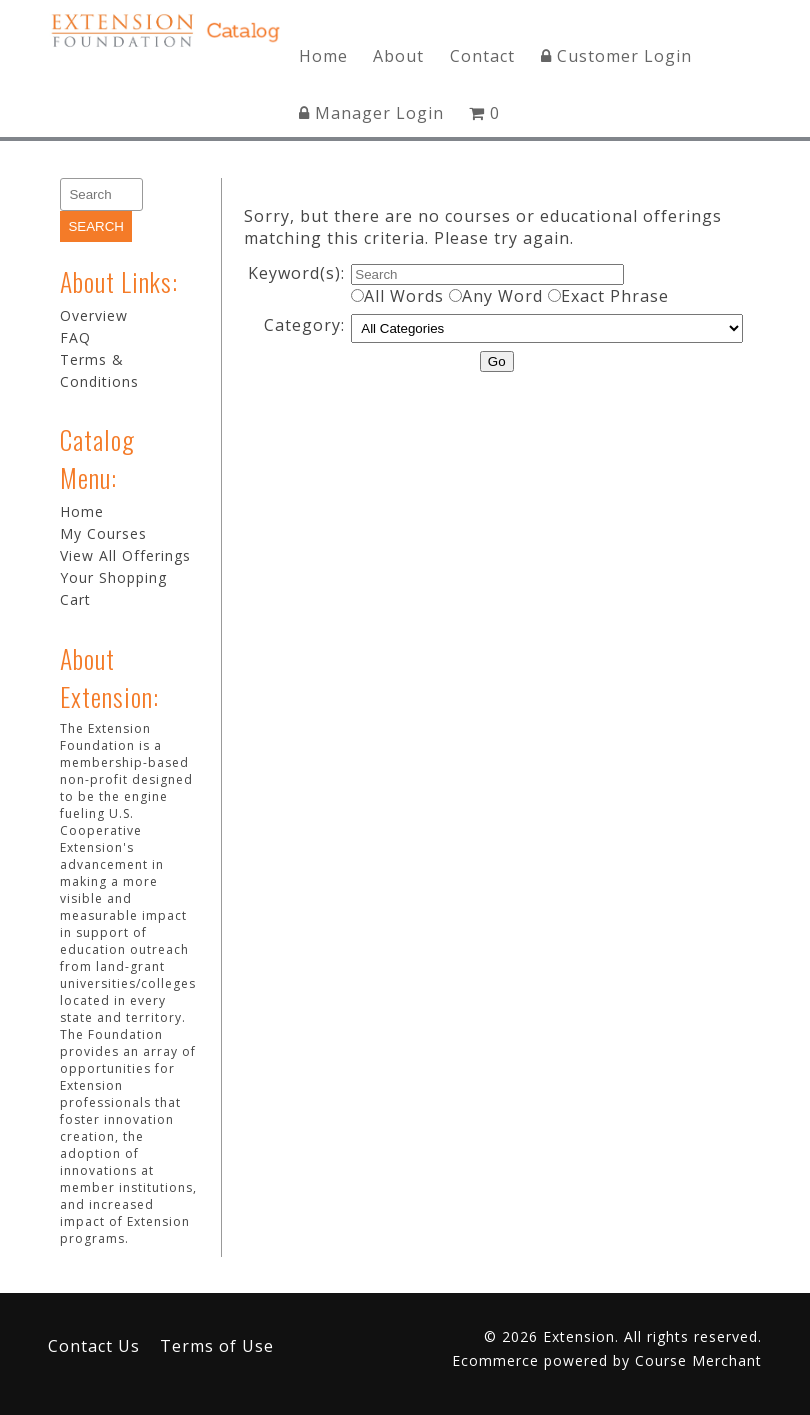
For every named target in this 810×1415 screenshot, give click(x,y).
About (398, 56)
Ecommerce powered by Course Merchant (607, 1360)
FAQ (75, 337)
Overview (94, 315)
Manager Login (371, 113)
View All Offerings (125, 555)
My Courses (103, 533)
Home (323, 56)
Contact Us (94, 1346)
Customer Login (616, 56)
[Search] (101, 194)
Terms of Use (217, 1346)
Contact (482, 56)
